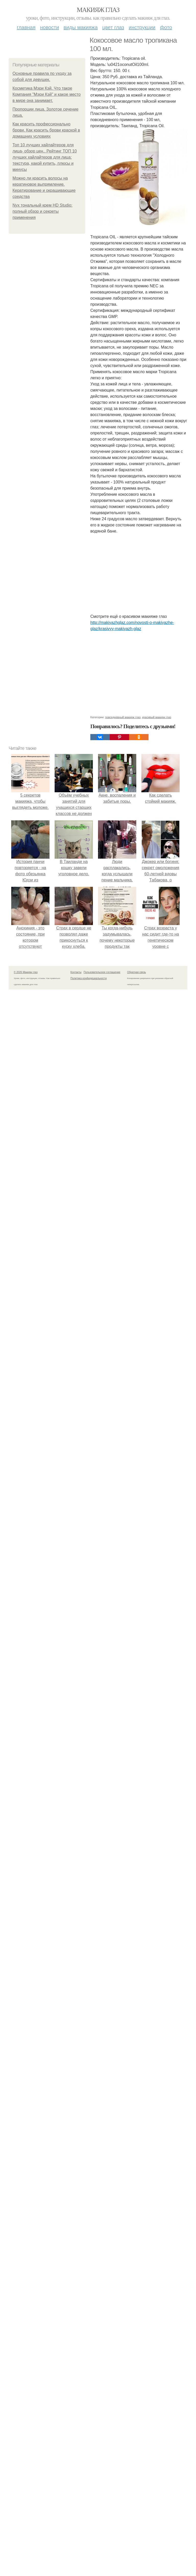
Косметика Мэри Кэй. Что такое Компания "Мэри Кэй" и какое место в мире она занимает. (47, 94)
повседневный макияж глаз (123, 717)
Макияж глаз (98, 10)
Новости (49, 27)
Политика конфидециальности (88, 978)
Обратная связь (136, 972)
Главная (26, 27)
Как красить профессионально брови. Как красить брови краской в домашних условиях (46, 130)
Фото (166, 27)
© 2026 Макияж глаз (26, 972)
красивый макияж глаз (156, 717)
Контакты (75, 972)
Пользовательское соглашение (102, 972)
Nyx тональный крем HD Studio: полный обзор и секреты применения (42, 211)
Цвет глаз (113, 27)
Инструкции (142, 27)
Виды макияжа (81, 27)
